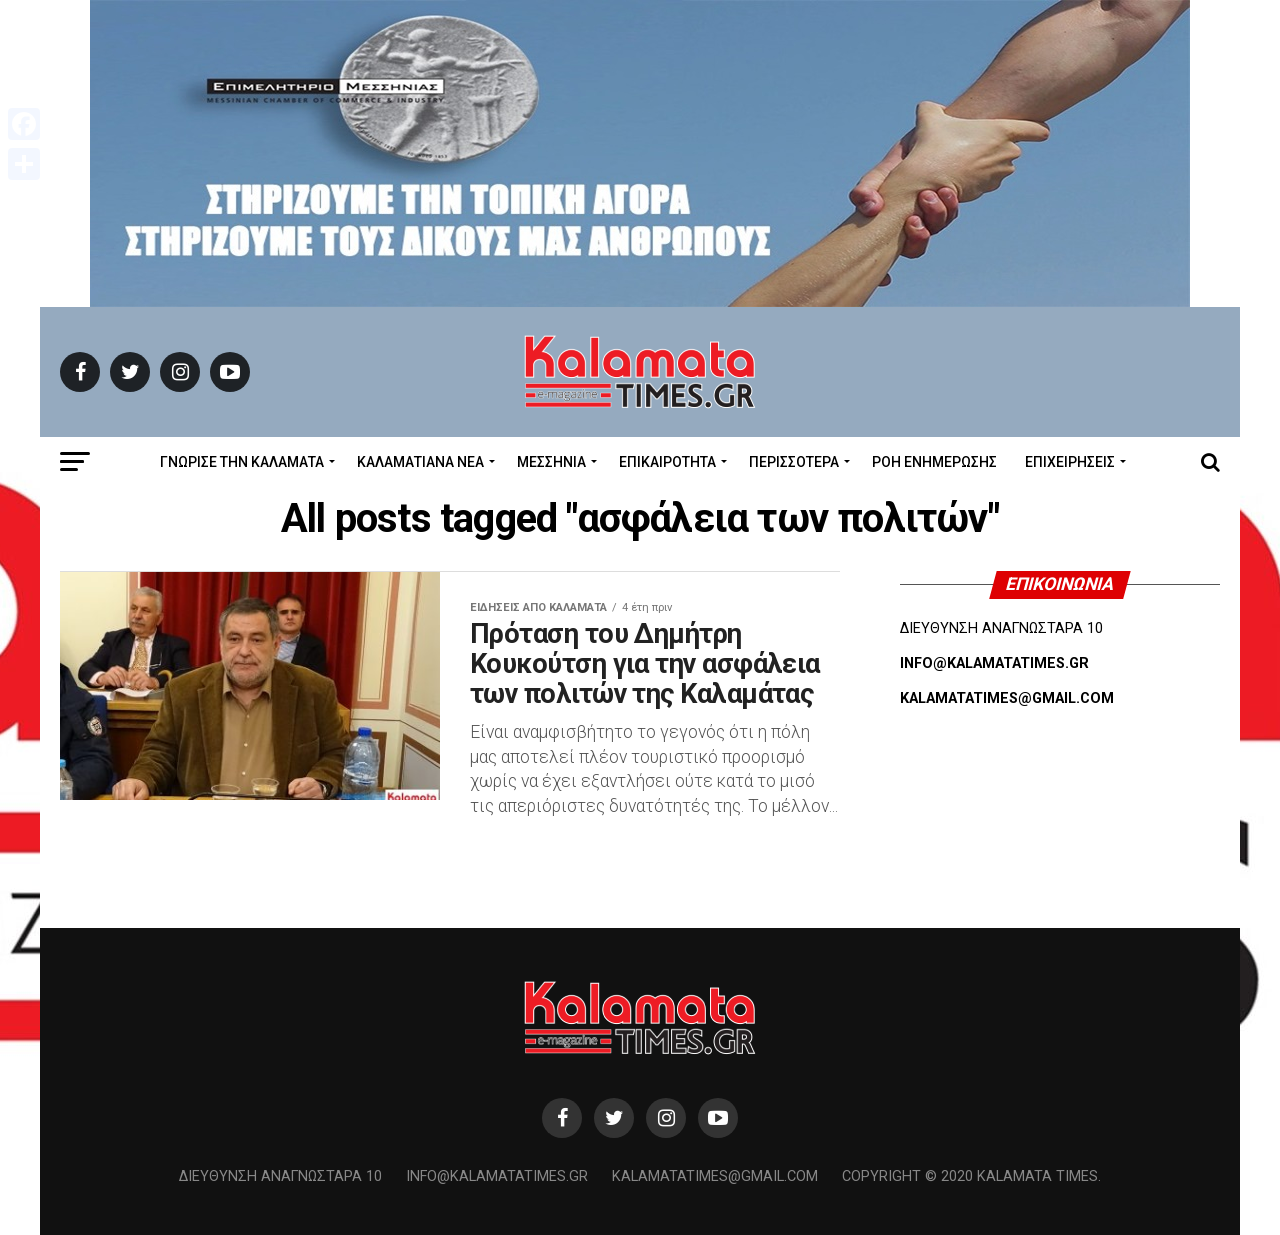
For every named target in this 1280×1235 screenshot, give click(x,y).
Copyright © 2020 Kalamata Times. (971, 1176)
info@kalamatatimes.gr (497, 1176)
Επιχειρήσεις (1070, 462)
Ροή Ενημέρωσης (934, 462)
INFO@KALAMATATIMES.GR (994, 663)
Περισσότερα (794, 462)
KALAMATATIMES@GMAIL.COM (1007, 698)
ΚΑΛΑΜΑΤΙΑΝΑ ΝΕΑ (420, 462)
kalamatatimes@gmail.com (715, 1176)
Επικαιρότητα (667, 462)
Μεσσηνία (551, 462)
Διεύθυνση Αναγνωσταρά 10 (280, 1176)
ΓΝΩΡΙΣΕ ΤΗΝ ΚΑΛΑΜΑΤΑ (242, 462)
